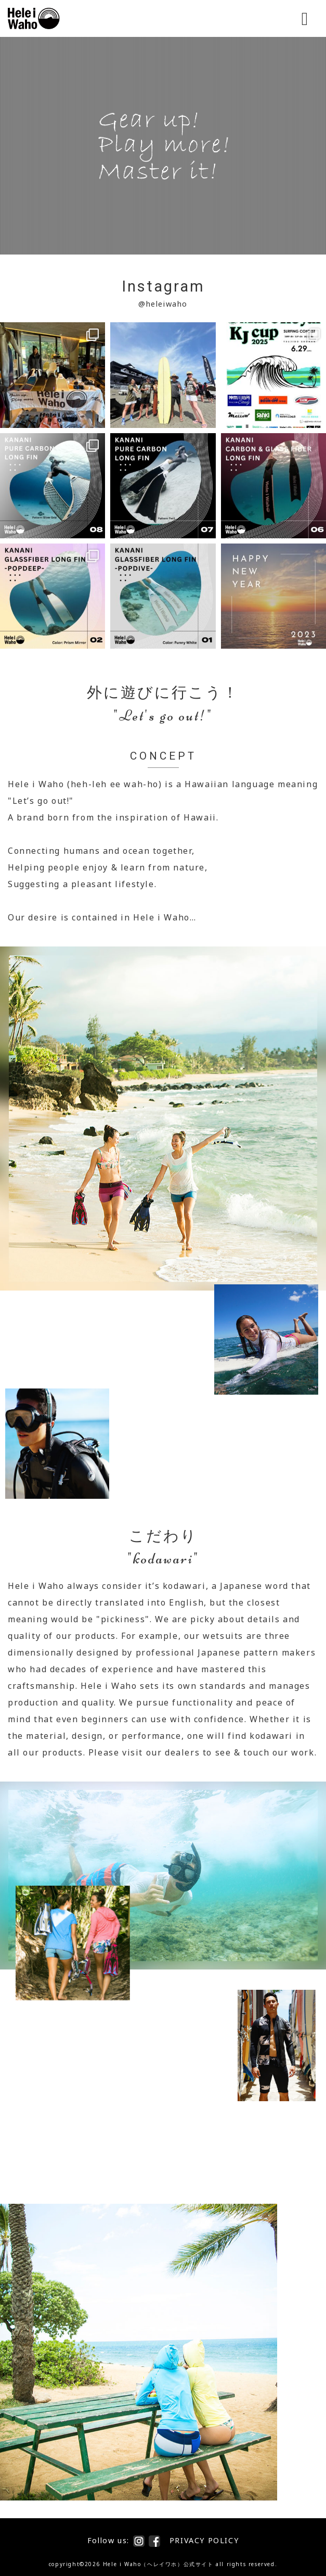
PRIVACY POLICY (204, 2540)
